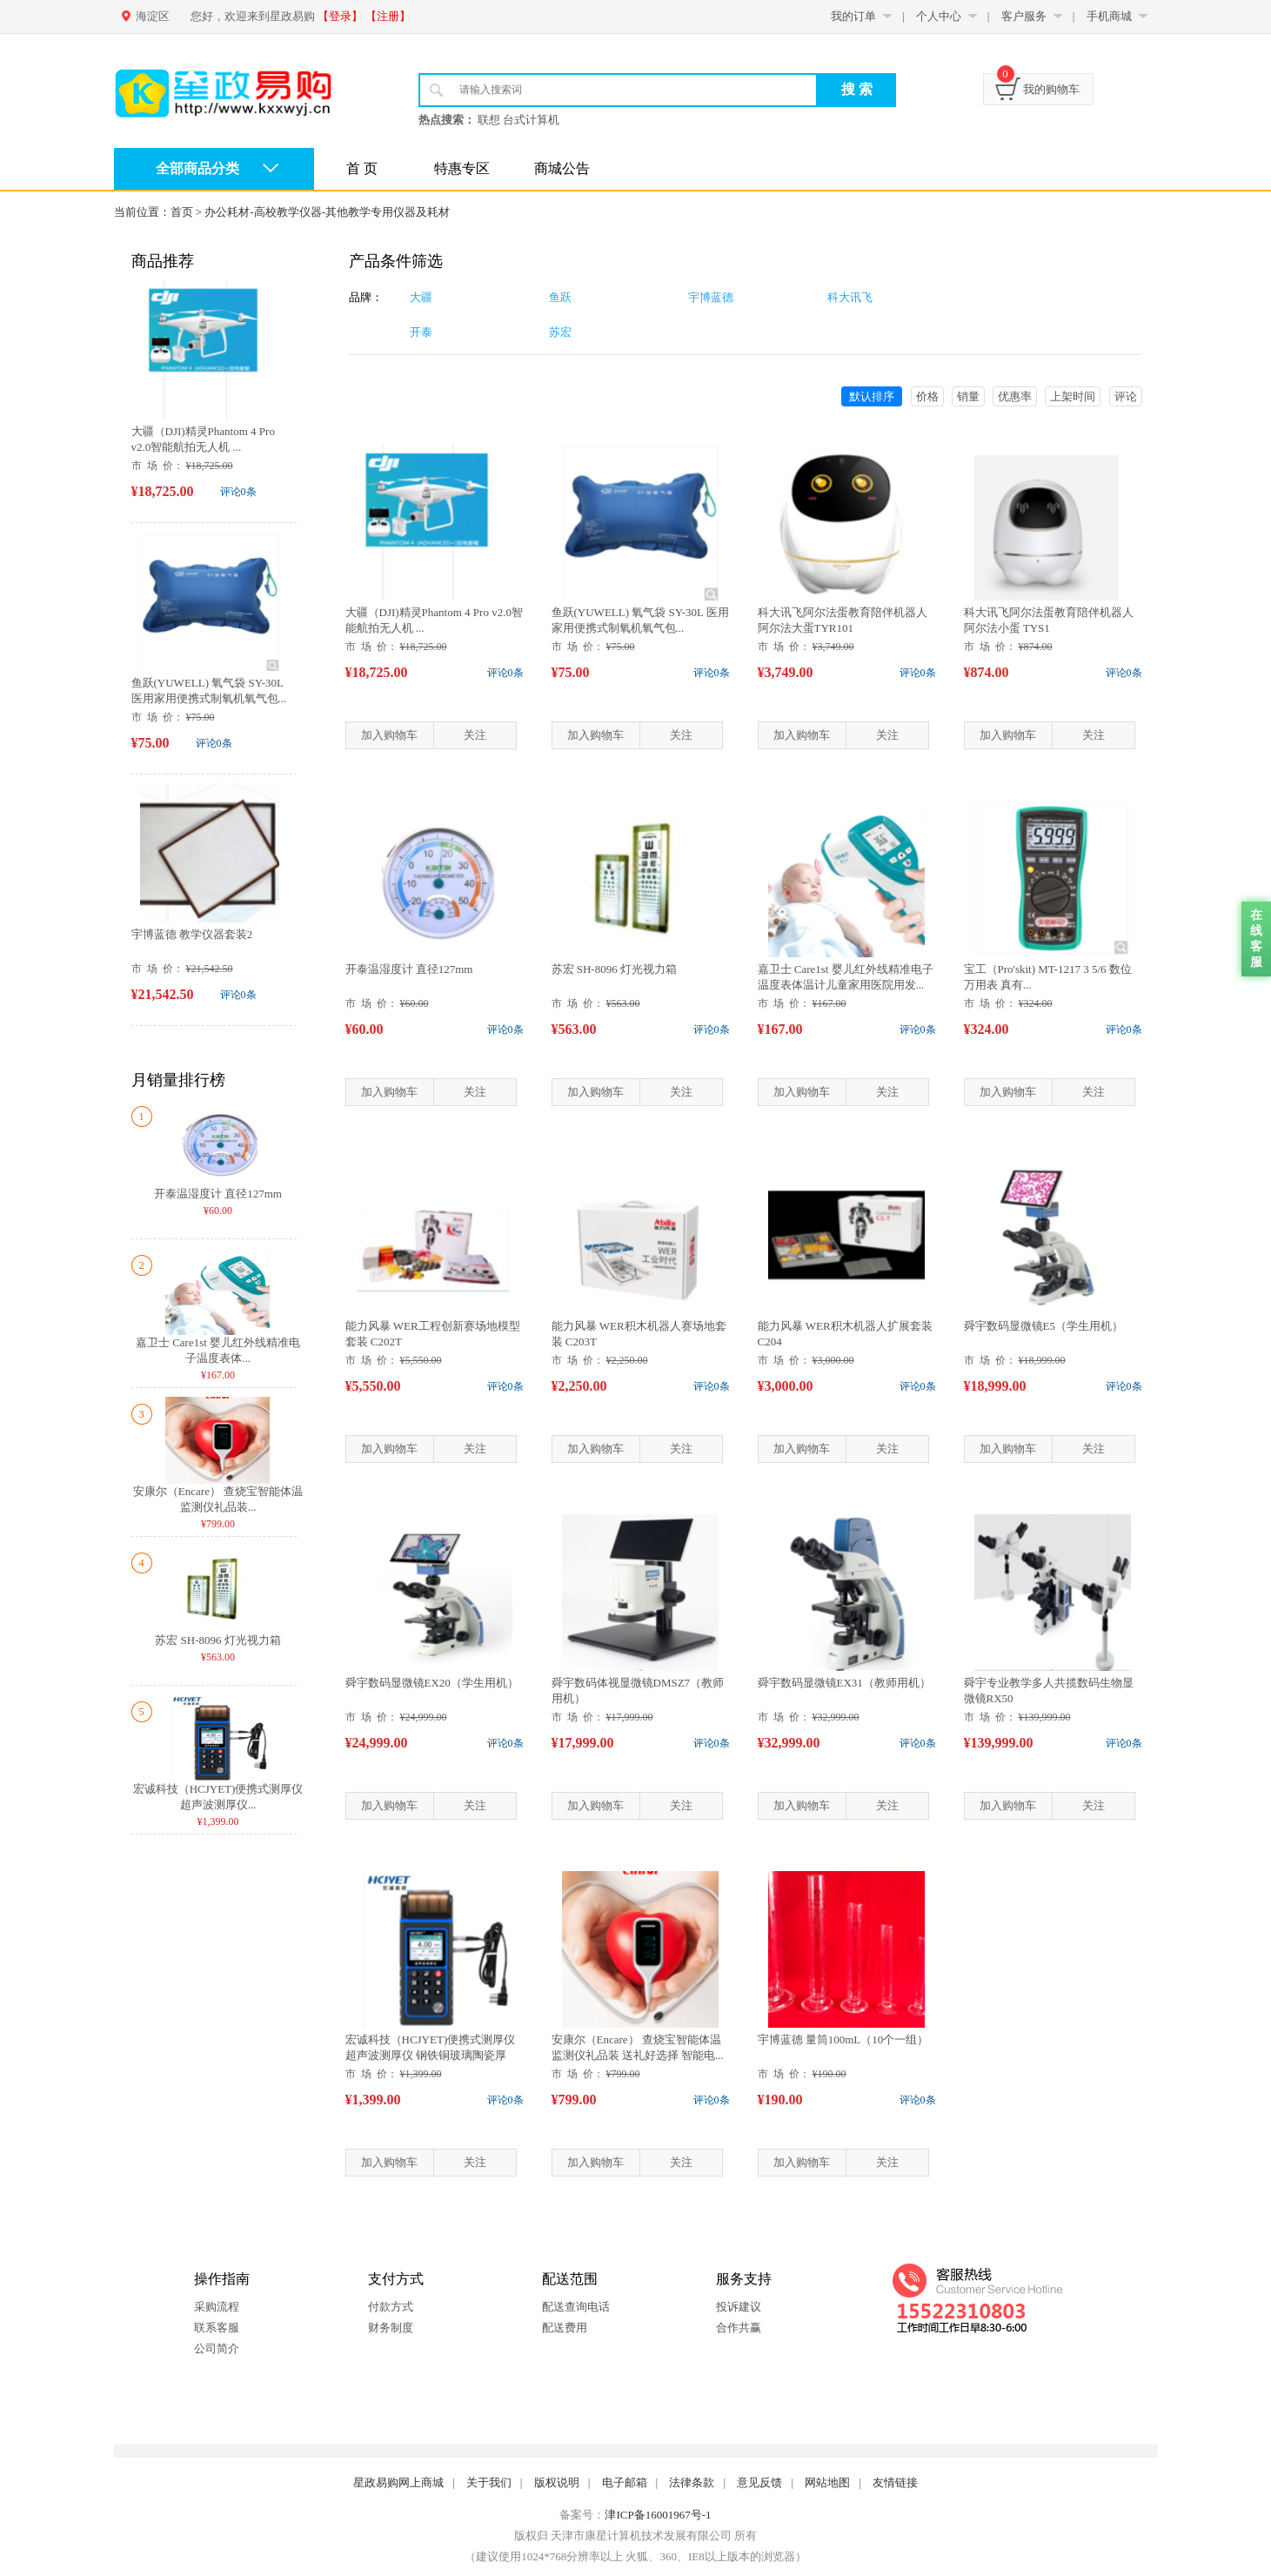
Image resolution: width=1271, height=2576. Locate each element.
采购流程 (216, 2306)
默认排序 (871, 396)
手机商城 (1109, 16)
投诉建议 (738, 2306)
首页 (182, 211)
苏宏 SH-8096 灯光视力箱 (217, 1640)
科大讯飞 (850, 297)
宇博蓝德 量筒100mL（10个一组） (843, 2039)
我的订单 (853, 16)
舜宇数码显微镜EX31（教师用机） (844, 1682)
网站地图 (827, 2482)
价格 (927, 396)
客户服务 (1024, 16)
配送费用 (564, 2327)
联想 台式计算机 (518, 119)
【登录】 (340, 16)
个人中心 (938, 16)
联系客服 (216, 2327)
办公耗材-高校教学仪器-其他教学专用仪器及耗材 (327, 211)
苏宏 (560, 332)
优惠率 (1015, 396)
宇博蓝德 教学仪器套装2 (192, 934)
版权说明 (556, 2482)
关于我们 (489, 2482)
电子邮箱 (624, 2482)
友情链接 (895, 2482)
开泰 (421, 332)
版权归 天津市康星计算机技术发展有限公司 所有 (636, 2535)
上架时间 (1072, 396)
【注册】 (388, 16)
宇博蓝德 (710, 297)
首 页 (362, 168)
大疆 (421, 297)
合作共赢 (738, 2327)
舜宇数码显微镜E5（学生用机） (1043, 1325)
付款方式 (390, 2306)
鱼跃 (560, 297)
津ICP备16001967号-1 (658, 2514)
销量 (968, 396)
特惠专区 (462, 168)
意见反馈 (759, 2482)
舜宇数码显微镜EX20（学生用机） (431, 1682)
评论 (1125, 396)
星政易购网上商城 (398, 2482)
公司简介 (216, 2348)
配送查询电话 (576, 2306)
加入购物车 (389, 734)
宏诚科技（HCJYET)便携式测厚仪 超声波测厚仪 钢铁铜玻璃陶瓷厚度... (430, 2055)
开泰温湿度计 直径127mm (218, 1193)
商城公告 (562, 168)
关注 (475, 734)
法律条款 (691, 2482)
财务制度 (390, 2327)
